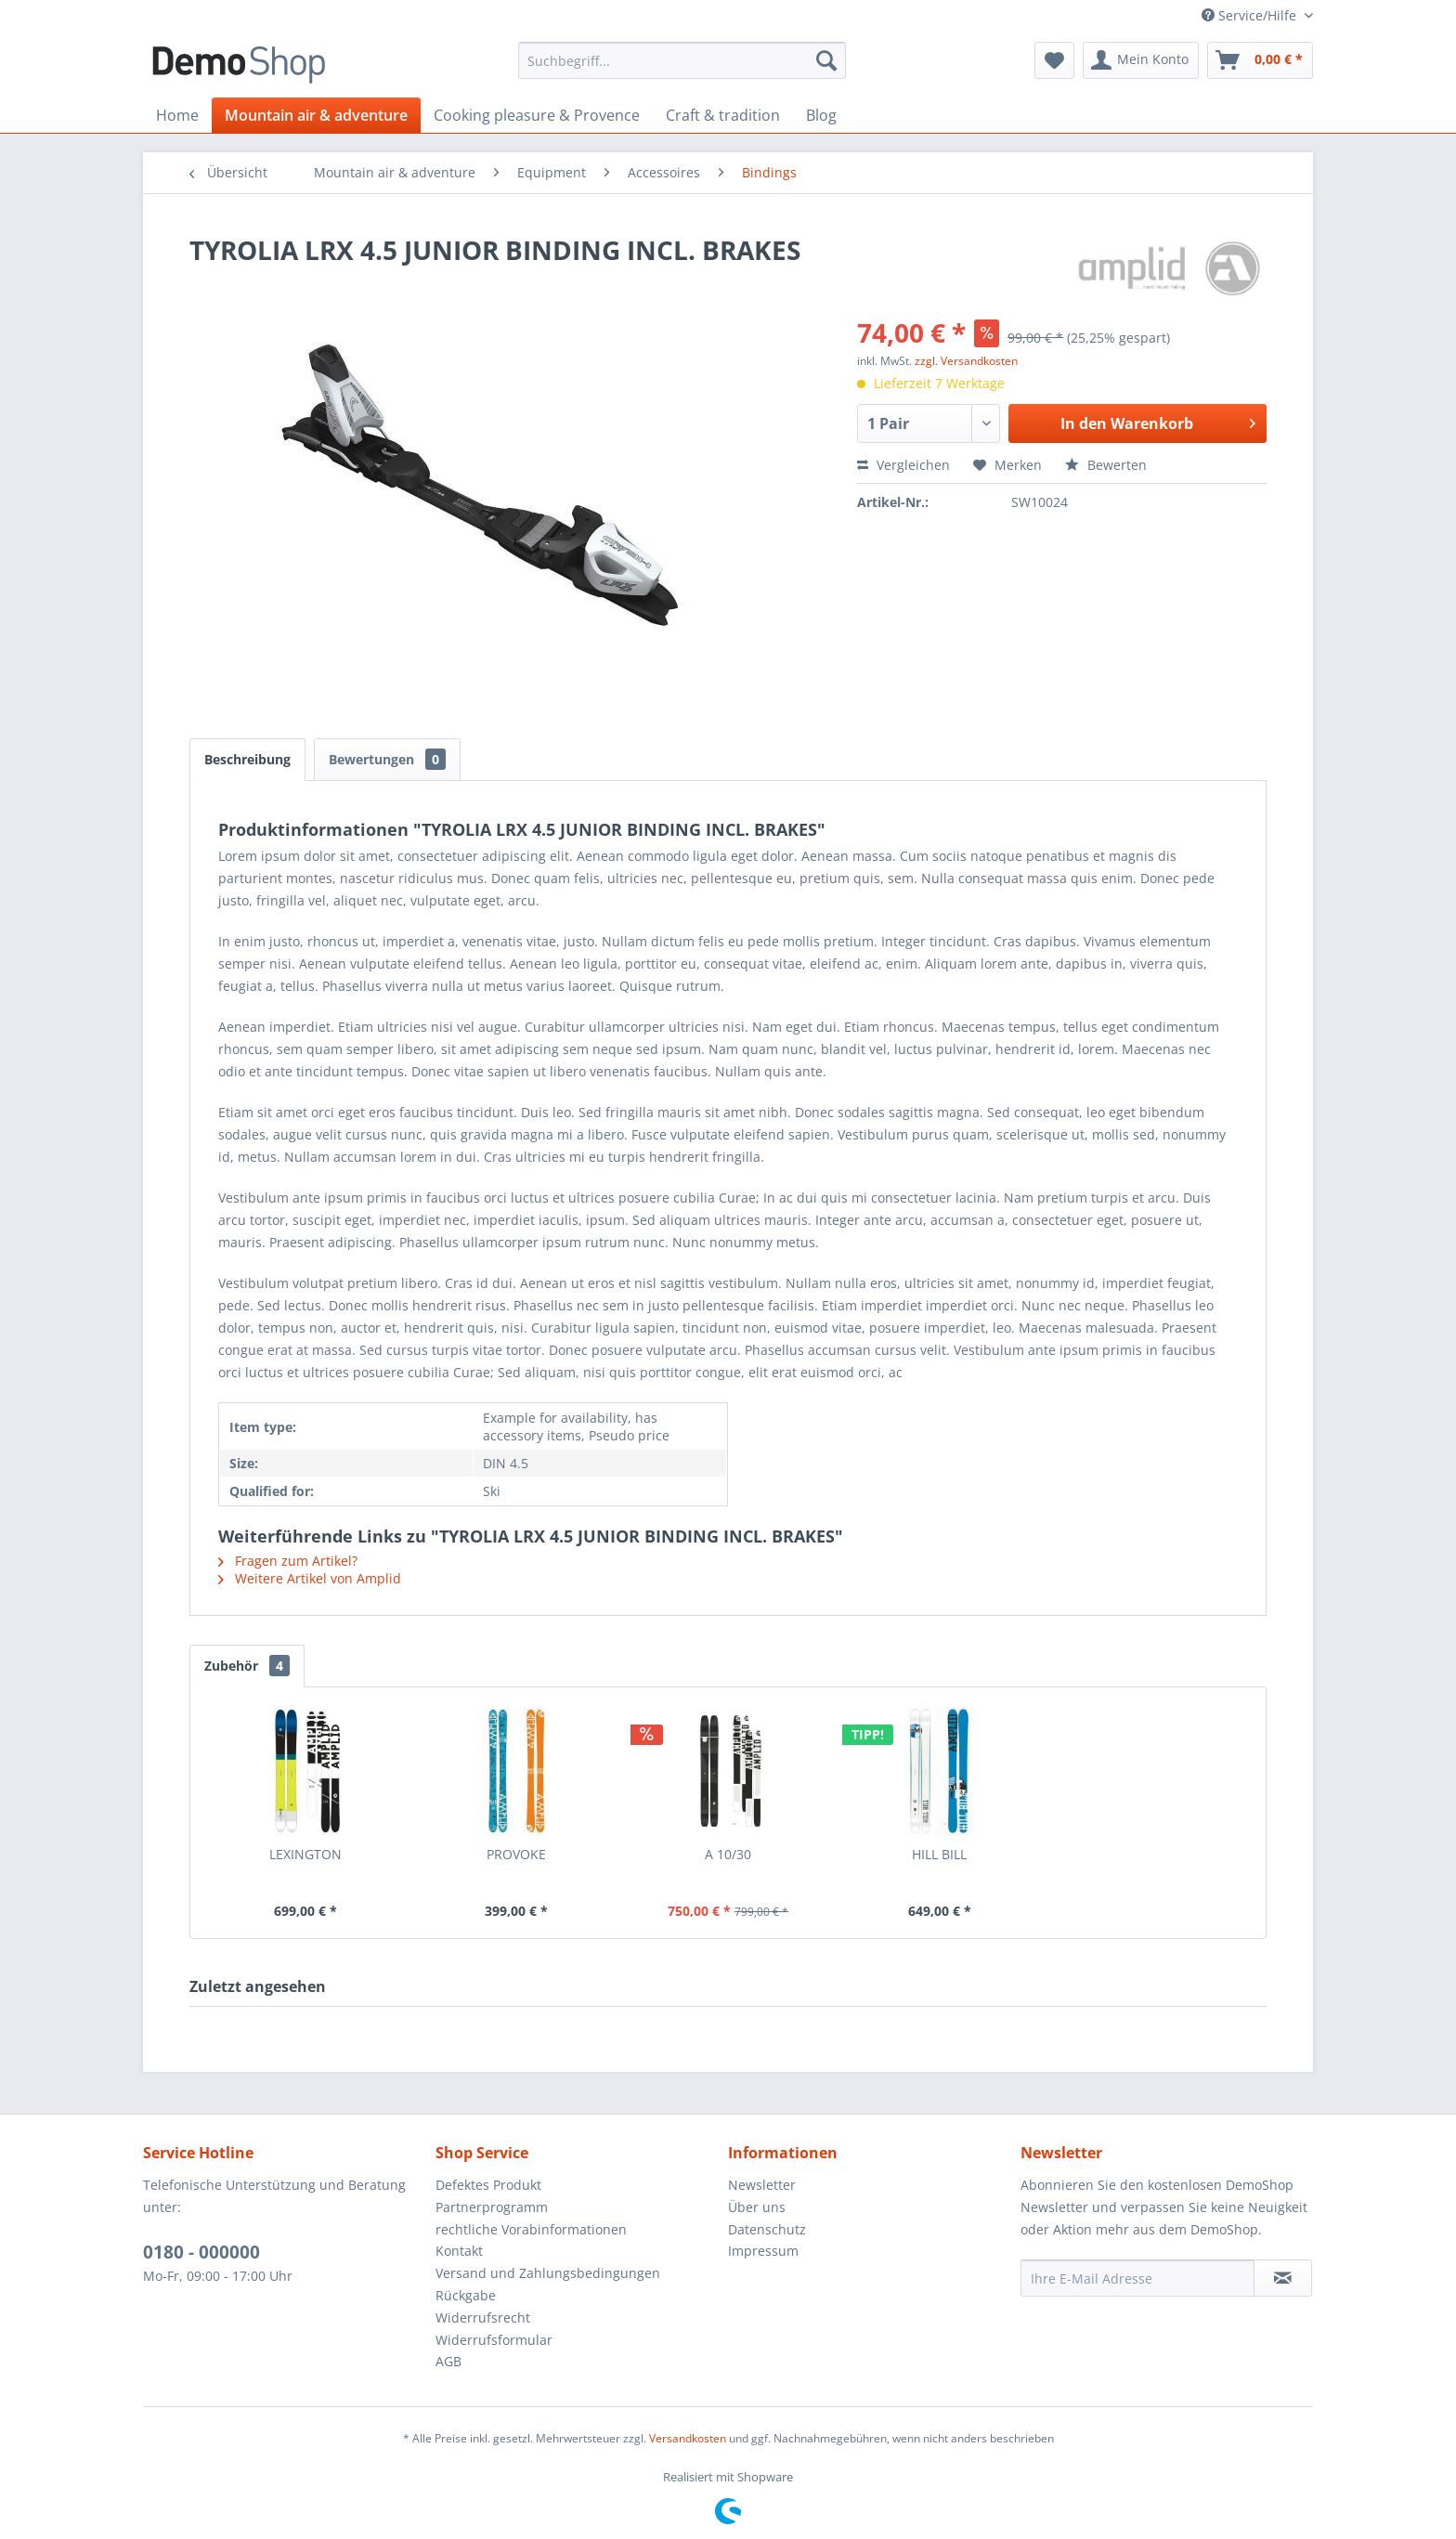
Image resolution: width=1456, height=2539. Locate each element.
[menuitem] (682, 60)
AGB (449, 2361)
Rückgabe (466, 2295)
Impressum (763, 2250)
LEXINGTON (305, 1854)
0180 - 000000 (201, 2252)
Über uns (757, 2207)
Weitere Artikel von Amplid (309, 1578)
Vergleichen (903, 465)
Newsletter (762, 2185)
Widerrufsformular (494, 2340)
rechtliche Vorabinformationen (531, 2229)
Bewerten (1106, 465)
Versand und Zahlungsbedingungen (548, 2273)
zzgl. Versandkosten (966, 361)
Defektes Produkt (488, 2185)
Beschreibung (247, 759)
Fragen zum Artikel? (288, 1560)
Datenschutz (767, 2229)
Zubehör (247, 1665)
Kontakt (459, 2250)
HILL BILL (939, 1854)
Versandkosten (687, 2438)
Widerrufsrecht (483, 2317)
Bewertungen (387, 759)
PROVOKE (516, 1854)
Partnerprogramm (492, 2207)
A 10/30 (728, 1854)
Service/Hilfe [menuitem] (1251, 15)
